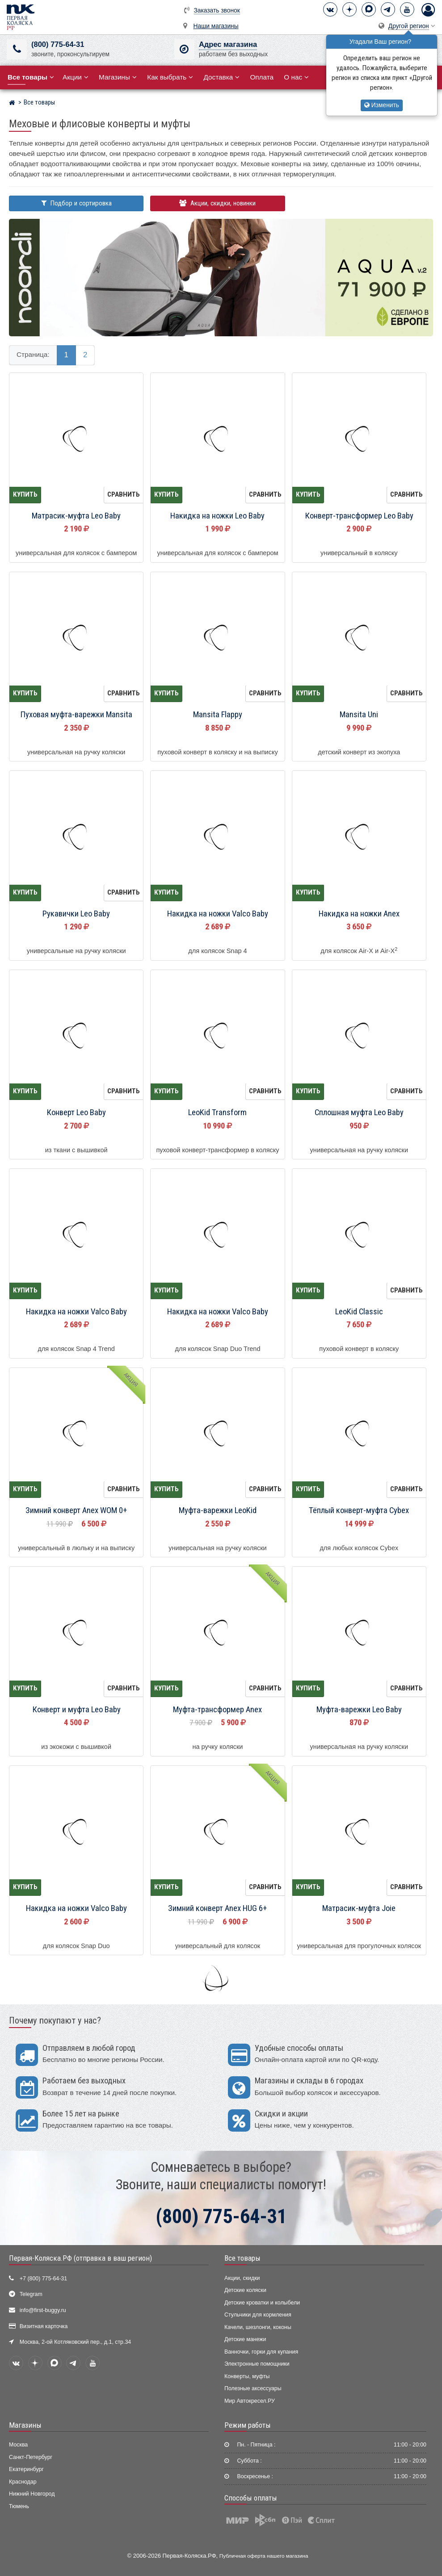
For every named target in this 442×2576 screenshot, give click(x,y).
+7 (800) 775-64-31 (43, 2278)
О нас (296, 77)
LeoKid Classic (359, 1312)
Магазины (118, 77)
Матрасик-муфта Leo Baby (76, 516)
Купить (25, 494)
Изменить (381, 105)
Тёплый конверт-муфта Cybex (359, 1510)
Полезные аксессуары (253, 2388)
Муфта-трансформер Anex (217, 1710)
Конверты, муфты (246, 2376)
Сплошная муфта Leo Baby (359, 1112)
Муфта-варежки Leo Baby (359, 1710)
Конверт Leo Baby (76, 1112)
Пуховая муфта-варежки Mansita (76, 714)
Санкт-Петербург (30, 2457)
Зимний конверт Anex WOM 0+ (76, 1510)
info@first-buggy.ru (43, 2310)
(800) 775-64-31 (57, 44)
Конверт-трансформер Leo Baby (359, 516)
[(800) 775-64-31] (17, 49)
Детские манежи (245, 2339)
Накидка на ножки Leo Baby (217, 516)
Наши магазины (216, 26)
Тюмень (19, 2506)
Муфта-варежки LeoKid (218, 1510)
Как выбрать (170, 77)
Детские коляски (245, 2290)
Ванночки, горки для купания (261, 2352)
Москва (18, 2445)
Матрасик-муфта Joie (359, 1908)
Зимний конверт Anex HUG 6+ (217, 1908)
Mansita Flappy (217, 714)
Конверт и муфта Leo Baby (76, 1710)
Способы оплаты (250, 2497)
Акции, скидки (242, 2278)
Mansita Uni (359, 714)
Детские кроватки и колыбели (262, 2303)
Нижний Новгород (32, 2494)
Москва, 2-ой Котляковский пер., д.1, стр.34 (75, 2342)
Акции (75, 77)
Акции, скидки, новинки (217, 203)
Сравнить (123, 494)
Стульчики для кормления (257, 2315)
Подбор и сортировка (76, 203)
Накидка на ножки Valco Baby (217, 914)
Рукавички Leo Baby (76, 914)
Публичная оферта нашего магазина (263, 2556)
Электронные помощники (257, 2364)
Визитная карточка (44, 2326)
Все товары (242, 2258)
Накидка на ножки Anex (359, 914)
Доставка (221, 77)
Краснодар (23, 2482)
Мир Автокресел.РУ (249, 2401)
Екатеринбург (26, 2469)
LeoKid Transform (217, 1112)
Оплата (262, 77)
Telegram (31, 2294)
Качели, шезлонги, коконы (257, 2327)
